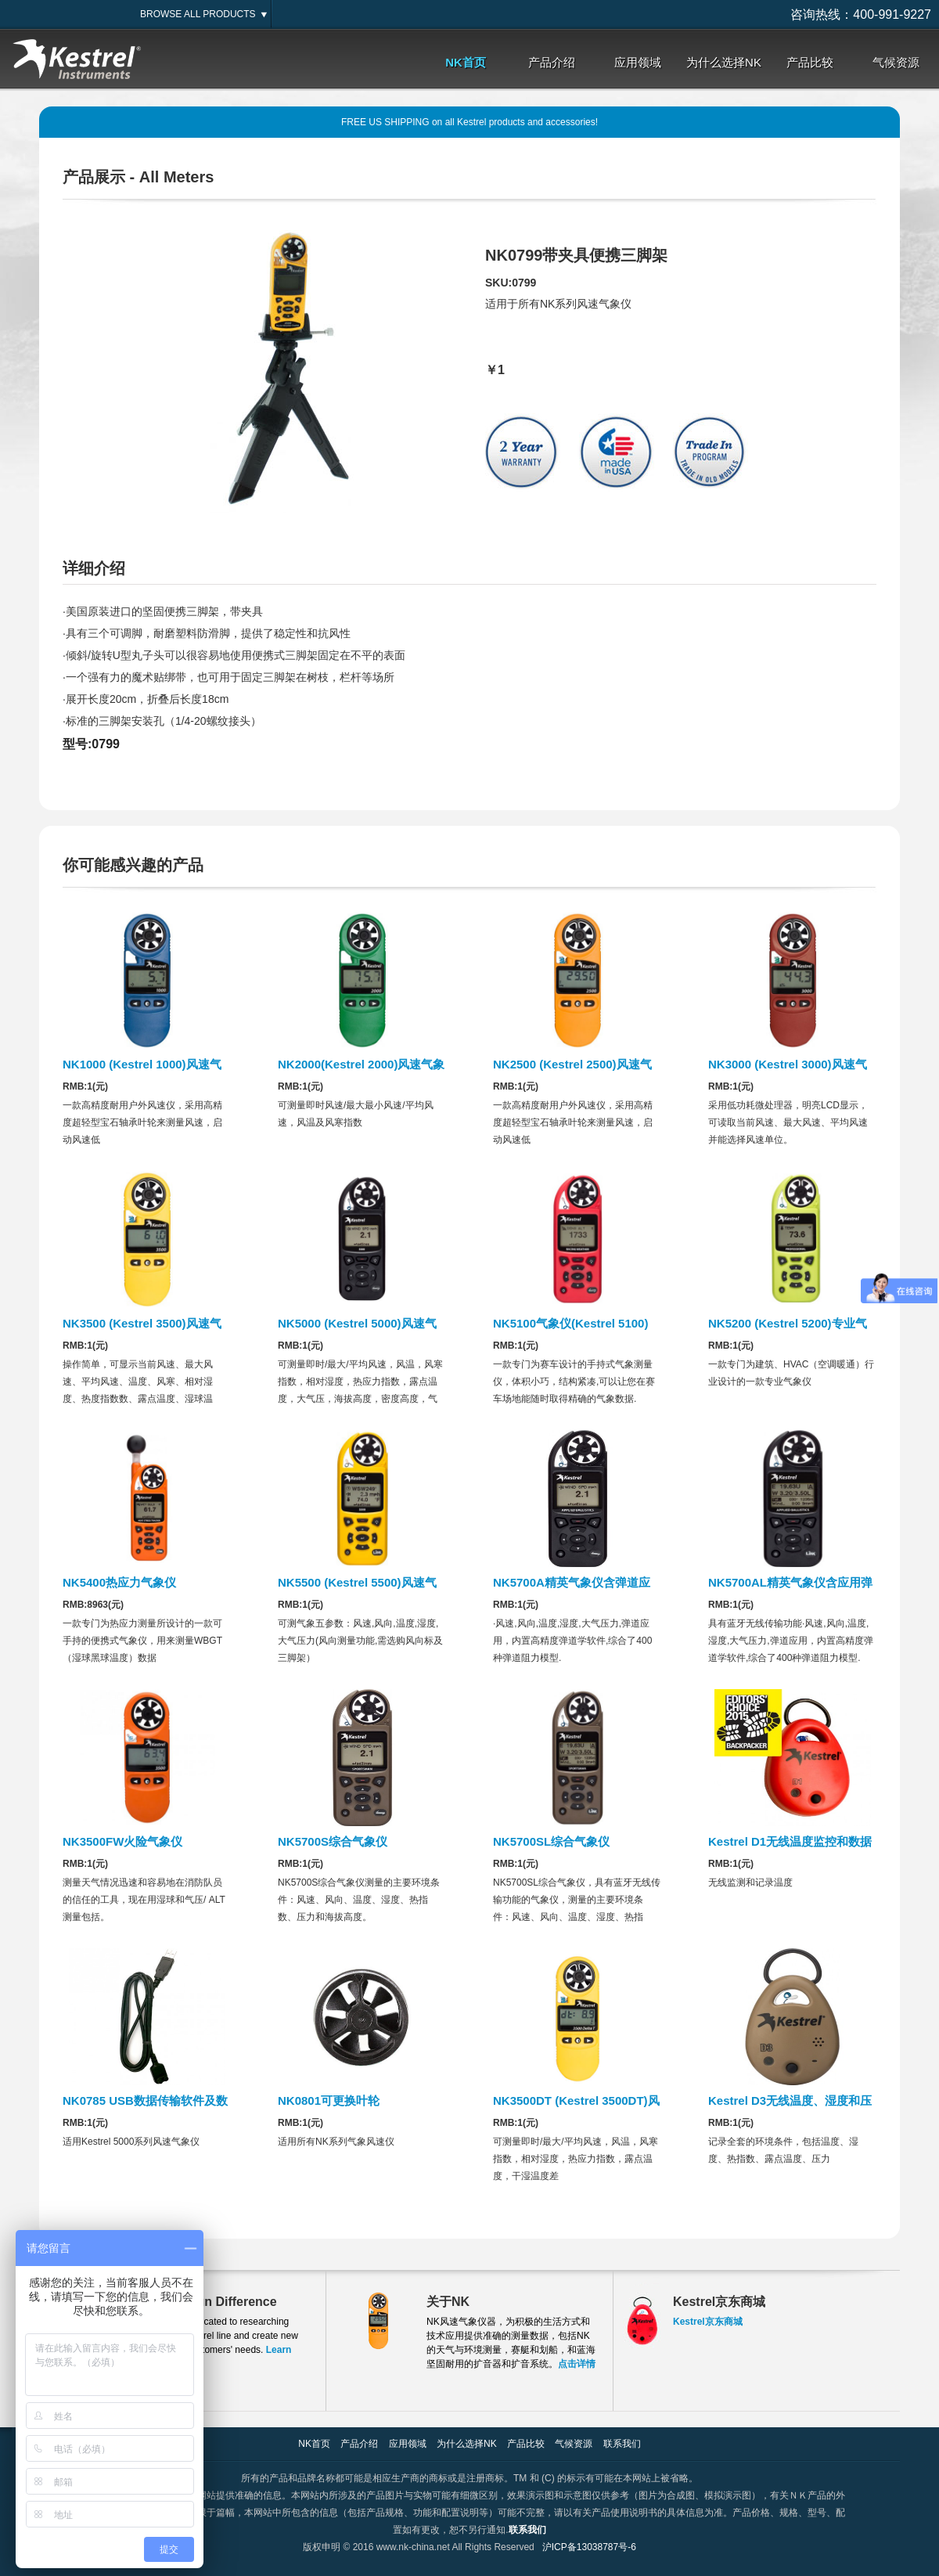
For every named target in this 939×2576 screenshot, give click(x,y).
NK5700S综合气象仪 (332, 1841)
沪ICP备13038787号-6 (589, 2547)
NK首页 (465, 62)
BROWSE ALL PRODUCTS (198, 14)
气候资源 (895, 62)
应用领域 (637, 62)
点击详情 (576, 2363)
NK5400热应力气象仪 (119, 1582)
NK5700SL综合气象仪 (551, 1841)
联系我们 (622, 2443)
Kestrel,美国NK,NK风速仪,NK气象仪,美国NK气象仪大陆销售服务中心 (78, 60)
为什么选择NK (723, 62)
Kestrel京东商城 (708, 2321)
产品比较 (809, 62)
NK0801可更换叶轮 (329, 2100)
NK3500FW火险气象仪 (122, 1841)
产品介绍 (551, 62)
